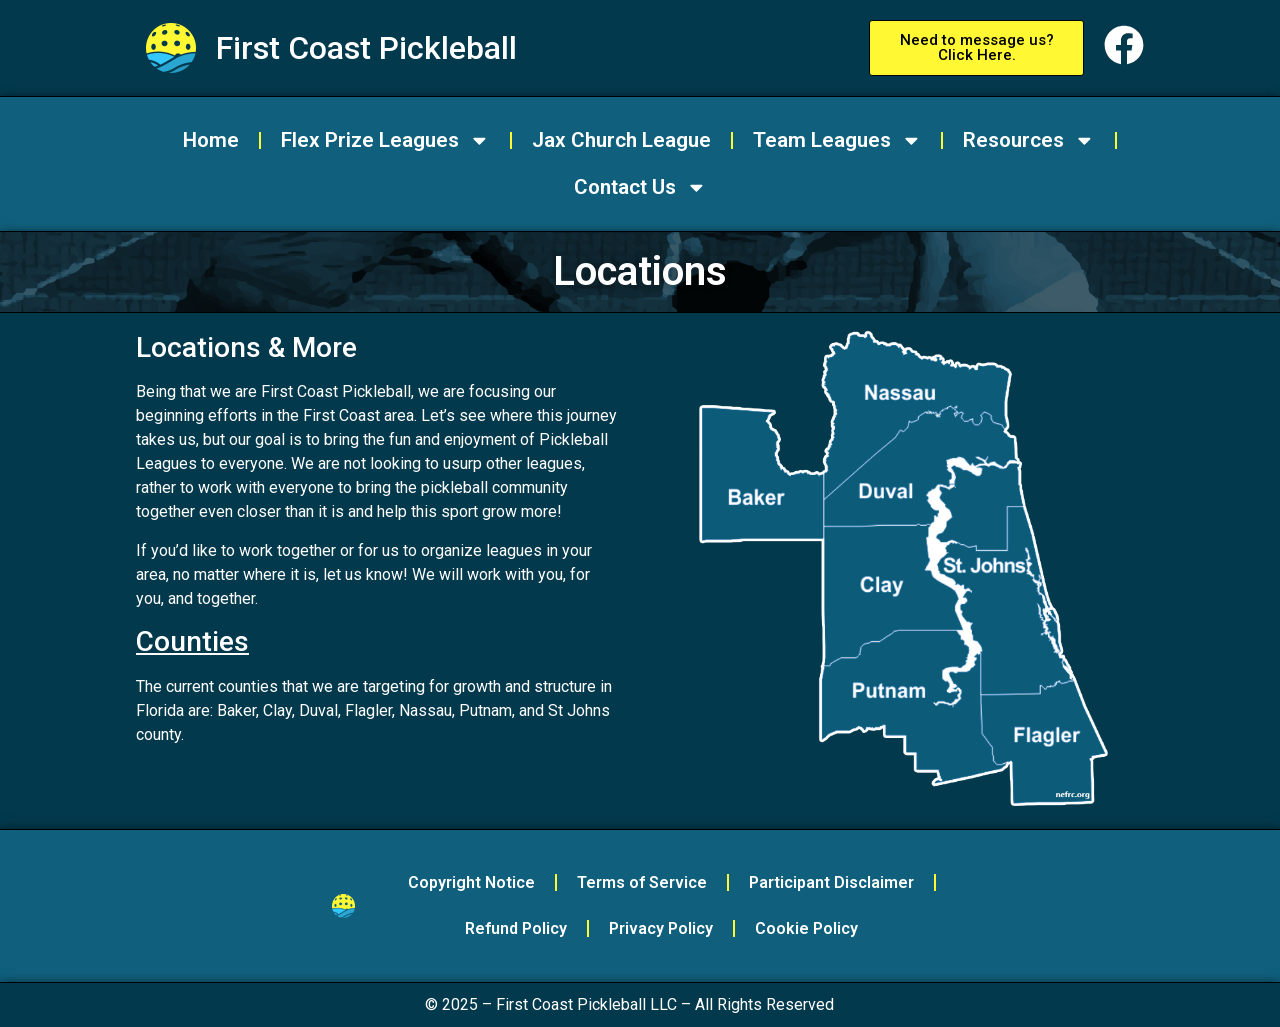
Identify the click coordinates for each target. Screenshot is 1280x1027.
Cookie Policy (806, 928)
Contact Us (640, 187)
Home (211, 140)
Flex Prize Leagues (385, 140)
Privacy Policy (661, 928)
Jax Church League (621, 140)
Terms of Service (642, 882)
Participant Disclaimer (831, 882)
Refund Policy (516, 928)
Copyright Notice (471, 882)
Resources (1029, 140)
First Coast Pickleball (366, 48)
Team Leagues (837, 140)
